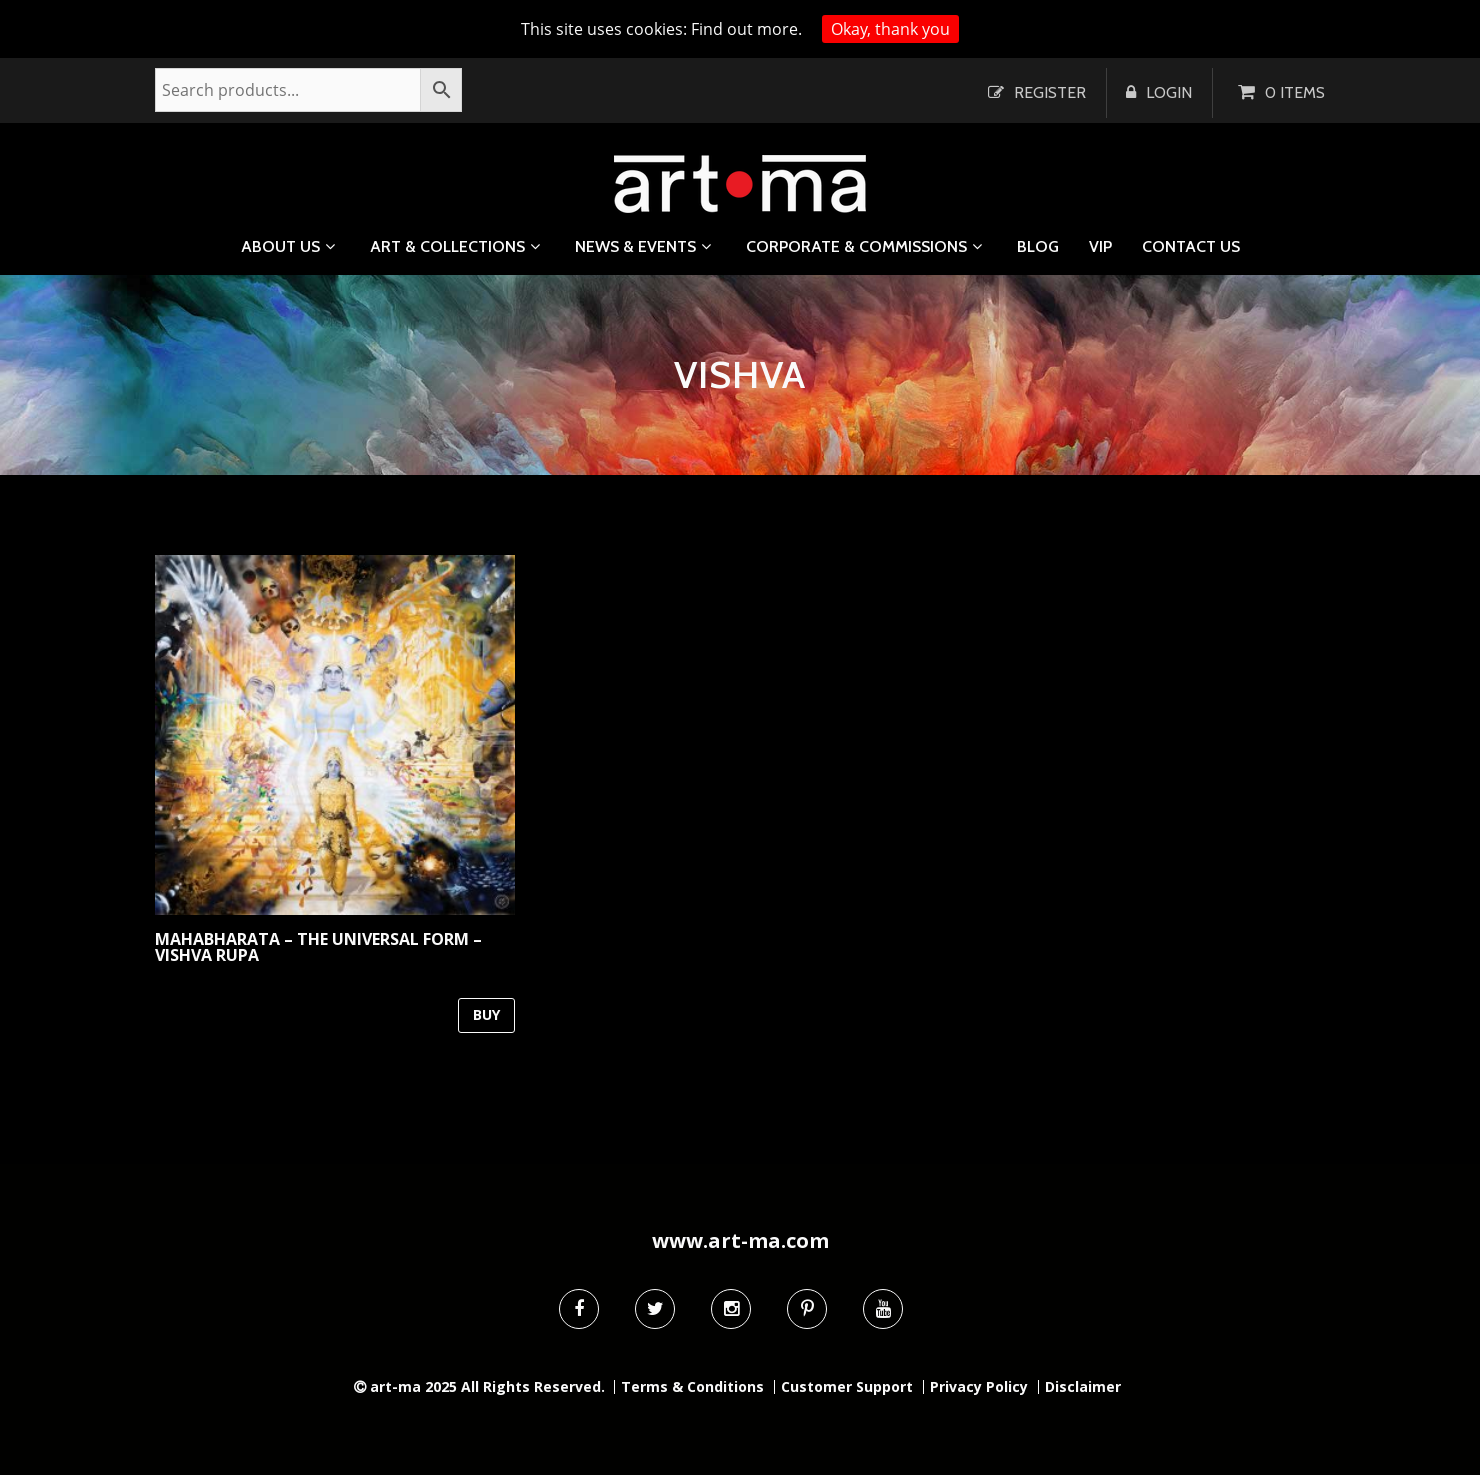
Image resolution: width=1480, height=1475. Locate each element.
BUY (486, 1014)
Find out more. (746, 29)
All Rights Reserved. (533, 1386)
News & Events (635, 246)
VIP (1100, 247)
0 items (1295, 92)
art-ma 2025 (413, 1386)
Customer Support (847, 1387)
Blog (1038, 247)
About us (280, 246)
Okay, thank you (890, 29)
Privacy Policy (979, 1387)
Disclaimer (1083, 1387)
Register (1050, 92)
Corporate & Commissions (856, 246)
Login (1169, 92)
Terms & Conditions (692, 1387)
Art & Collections (447, 246)
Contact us (1191, 247)
